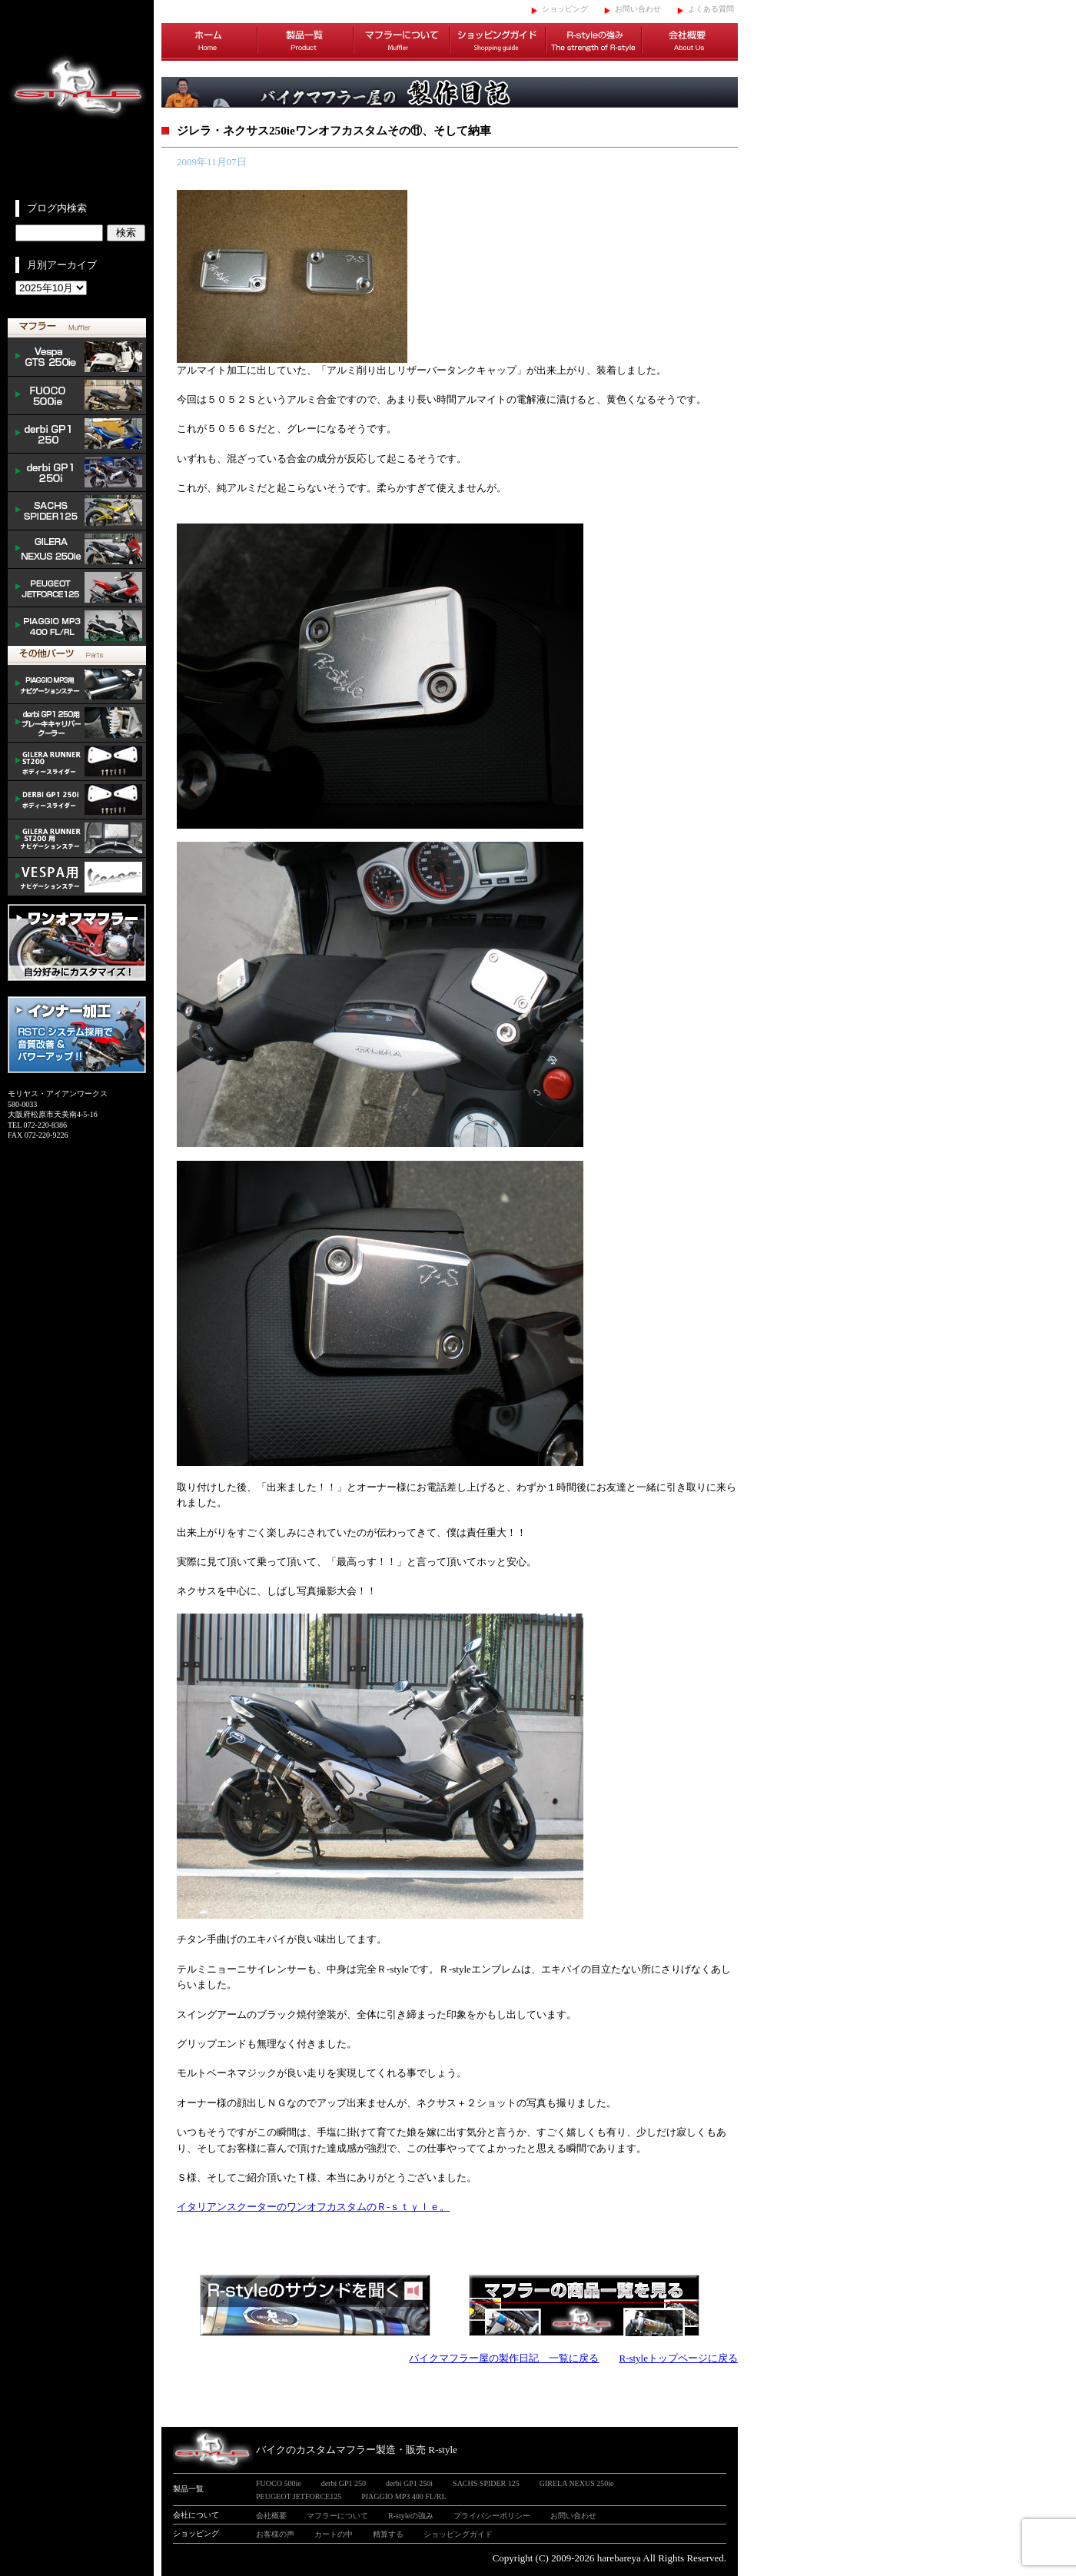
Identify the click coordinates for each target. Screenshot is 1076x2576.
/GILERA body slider (77, 762)
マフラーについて (402, 42)
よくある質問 (711, 9)
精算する (388, 2534)
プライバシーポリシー (491, 2515)
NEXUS (77, 549)
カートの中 (333, 2534)
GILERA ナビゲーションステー (77, 838)
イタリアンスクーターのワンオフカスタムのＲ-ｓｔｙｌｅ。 (313, 2206)
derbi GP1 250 (77, 434)
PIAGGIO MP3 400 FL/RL (77, 626)
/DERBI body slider (77, 800)
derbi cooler (77, 723)
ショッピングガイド (498, 42)
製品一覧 (305, 42)
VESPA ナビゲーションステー (77, 877)
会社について (196, 2515)
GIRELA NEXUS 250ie (577, 2483)
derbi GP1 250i (77, 473)
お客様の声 (275, 2534)
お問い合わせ (638, 9)
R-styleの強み (594, 42)
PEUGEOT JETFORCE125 (77, 588)
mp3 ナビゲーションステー (77, 685)
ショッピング (565, 9)
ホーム (209, 42)
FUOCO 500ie (77, 396)
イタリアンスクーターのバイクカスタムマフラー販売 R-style (77, 100)
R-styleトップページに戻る (678, 2358)
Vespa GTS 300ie (77, 357)
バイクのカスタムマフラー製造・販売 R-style (356, 2449)
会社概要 (690, 42)
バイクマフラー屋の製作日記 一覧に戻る (504, 2358)
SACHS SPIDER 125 (77, 511)
